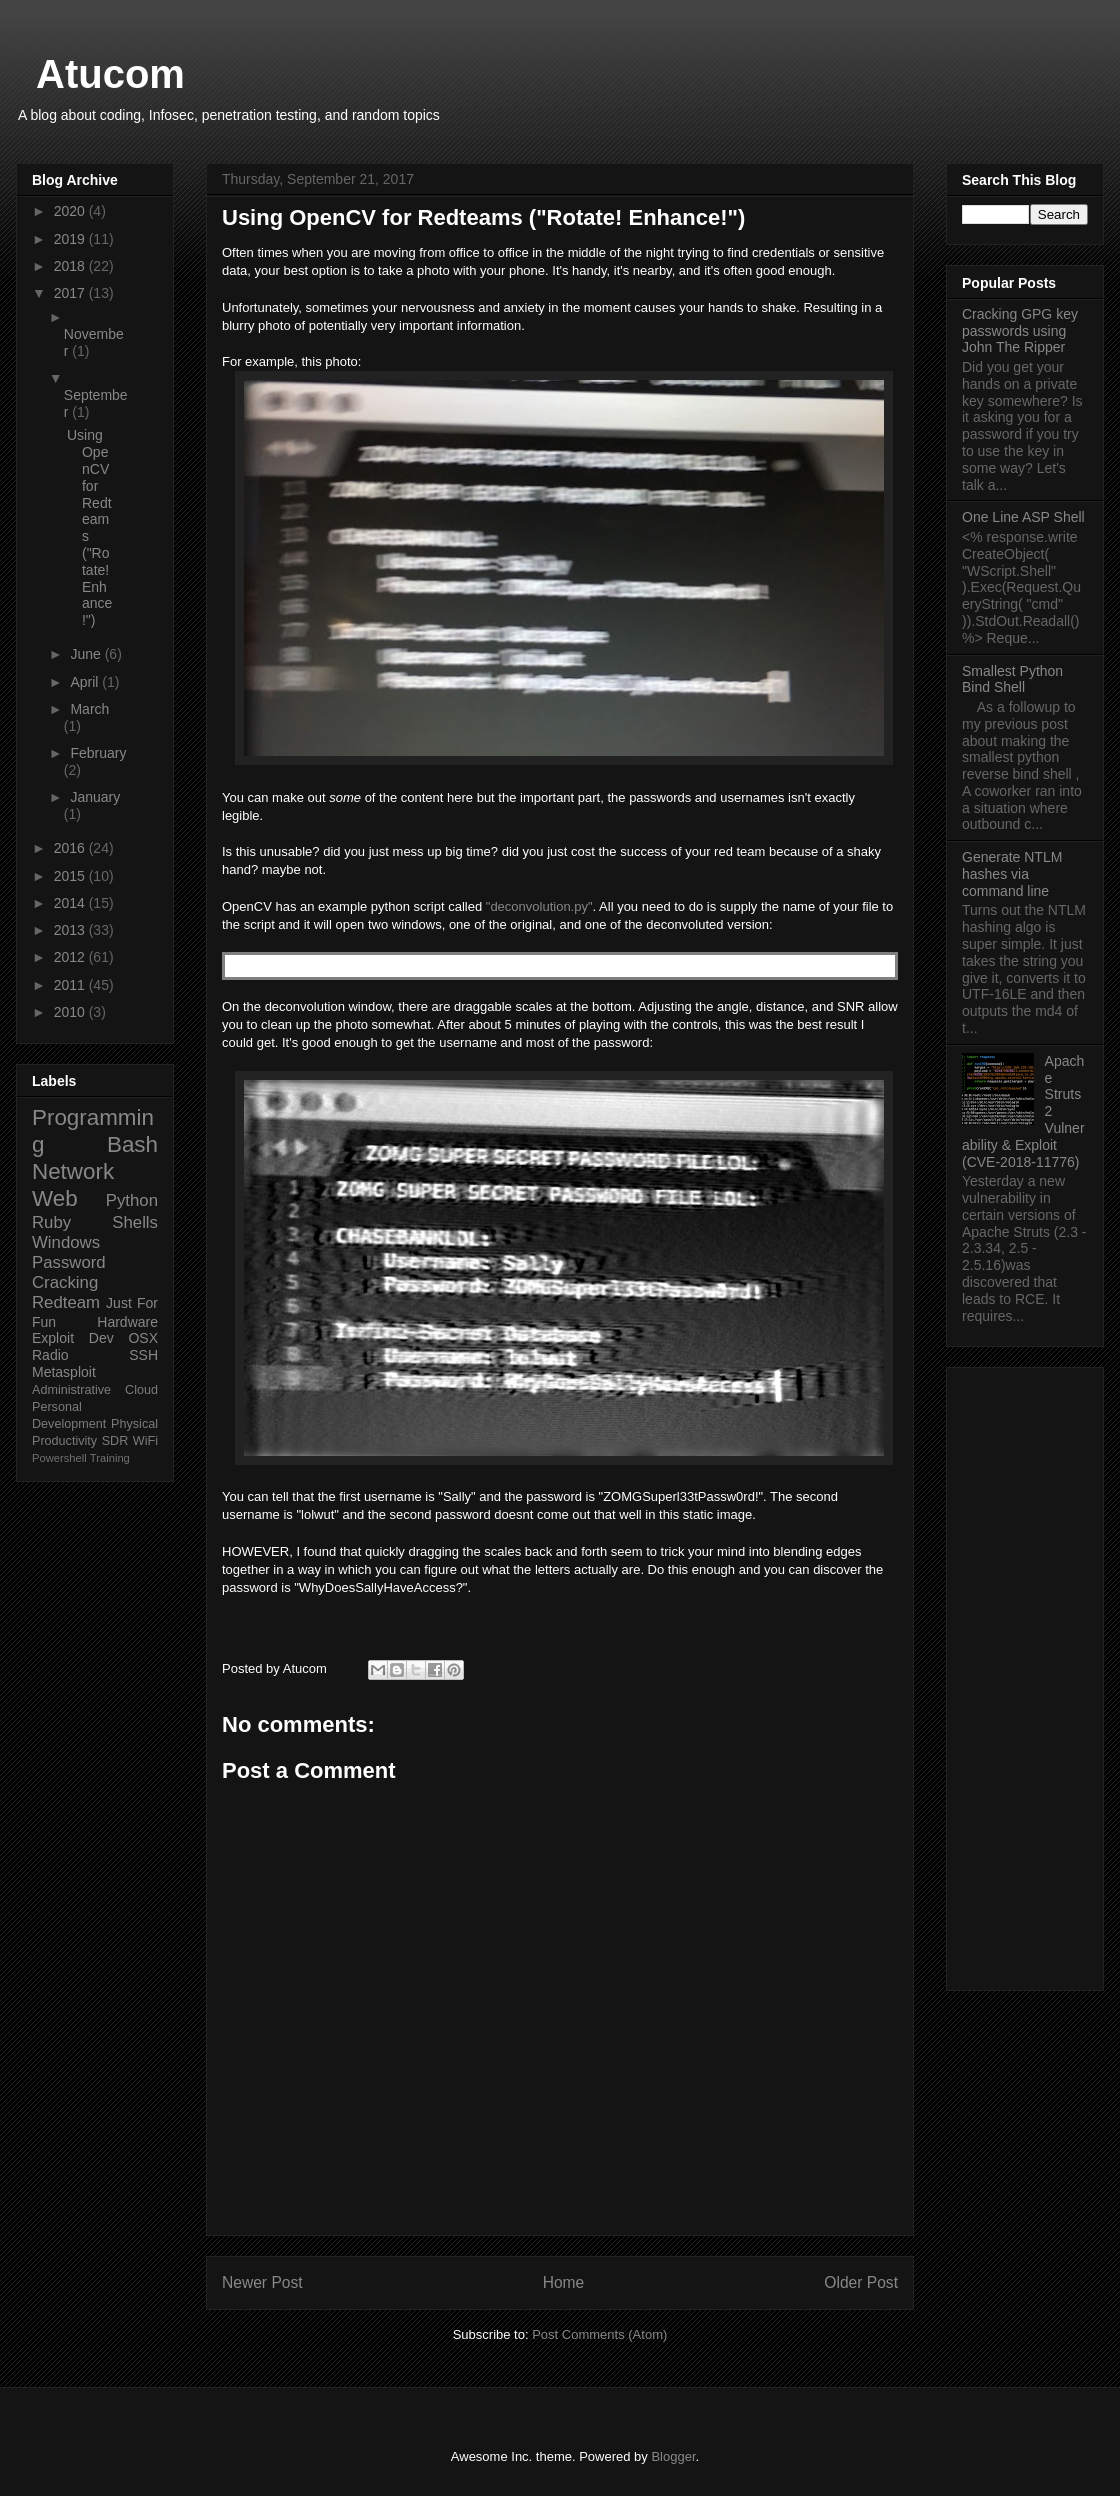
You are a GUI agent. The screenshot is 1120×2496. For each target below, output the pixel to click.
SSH (143, 1355)
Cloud (141, 1390)
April (86, 682)
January (95, 797)
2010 (71, 1012)
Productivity (64, 1441)
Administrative (71, 1390)
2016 (71, 848)
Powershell (59, 1458)
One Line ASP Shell (1023, 517)
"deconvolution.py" (539, 906)
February (98, 753)
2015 (71, 876)
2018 (71, 266)
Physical (134, 1424)
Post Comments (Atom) (599, 2334)
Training (110, 1458)
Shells (135, 1222)
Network (73, 1171)
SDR (115, 1441)
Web (55, 1198)
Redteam (66, 1302)
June (87, 654)
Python (132, 1200)
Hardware (127, 1322)
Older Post (861, 2282)
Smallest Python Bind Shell (1012, 679)
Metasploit (64, 1372)
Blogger (673, 2456)
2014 (71, 903)
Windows (66, 1242)
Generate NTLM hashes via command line (1012, 874)
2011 (71, 985)
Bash (132, 1144)
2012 (71, 957)
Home (564, 2282)
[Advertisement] (1025, 1675)
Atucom (110, 74)
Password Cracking (69, 1272)
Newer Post (262, 2282)
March (89, 709)
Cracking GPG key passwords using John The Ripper (1020, 331)
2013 (71, 930)
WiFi (145, 1441)
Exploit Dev (73, 1338)
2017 (71, 293)
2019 (71, 239)
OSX (143, 1338)
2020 (71, 211)
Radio (50, 1355)
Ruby (51, 1222)
